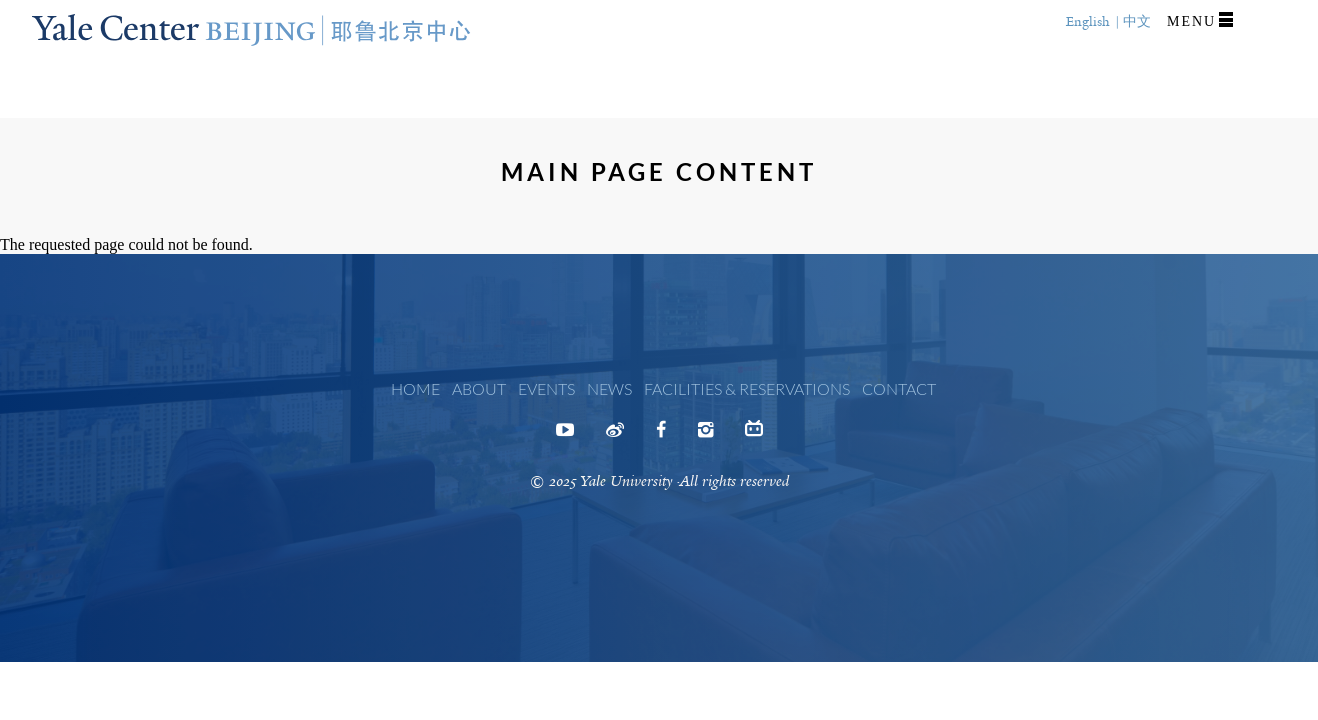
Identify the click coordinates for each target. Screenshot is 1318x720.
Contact (899, 388)
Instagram (705, 436)
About (479, 388)
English (1088, 21)
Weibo (615, 436)
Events (546, 388)
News (609, 388)
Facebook (661, 436)
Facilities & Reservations (747, 388)
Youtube (565, 436)
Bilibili (754, 433)
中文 (1137, 21)
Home (415, 388)
